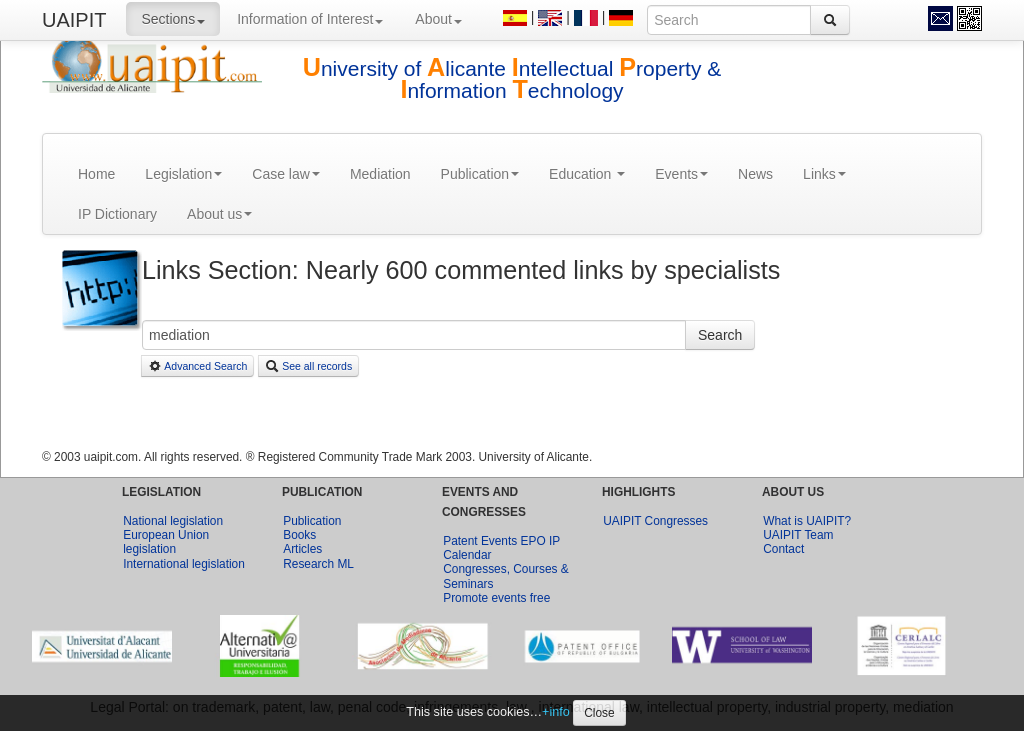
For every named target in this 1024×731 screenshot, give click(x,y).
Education (587, 174)
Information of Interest (310, 19)
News (755, 174)
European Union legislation (166, 542)
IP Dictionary (117, 214)
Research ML (318, 564)
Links (824, 174)
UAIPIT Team (798, 535)
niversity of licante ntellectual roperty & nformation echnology (512, 79)
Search (720, 335)
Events (681, 174)
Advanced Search (197, 366)
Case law (286, 174)
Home (96, 174)
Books (299, 535)
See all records (308, 366)
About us (219, 214)
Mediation (380, 174)
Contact (783, 549)
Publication (480, 174)
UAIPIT (74, 20)
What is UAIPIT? (807, 521)
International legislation (184, 564)
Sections (173, 19)
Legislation (183, 174)
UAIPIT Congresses (655, 521)
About (438, 19)
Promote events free (496, 598)
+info (556, 712)
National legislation (173, 521)
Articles (302, 549)
